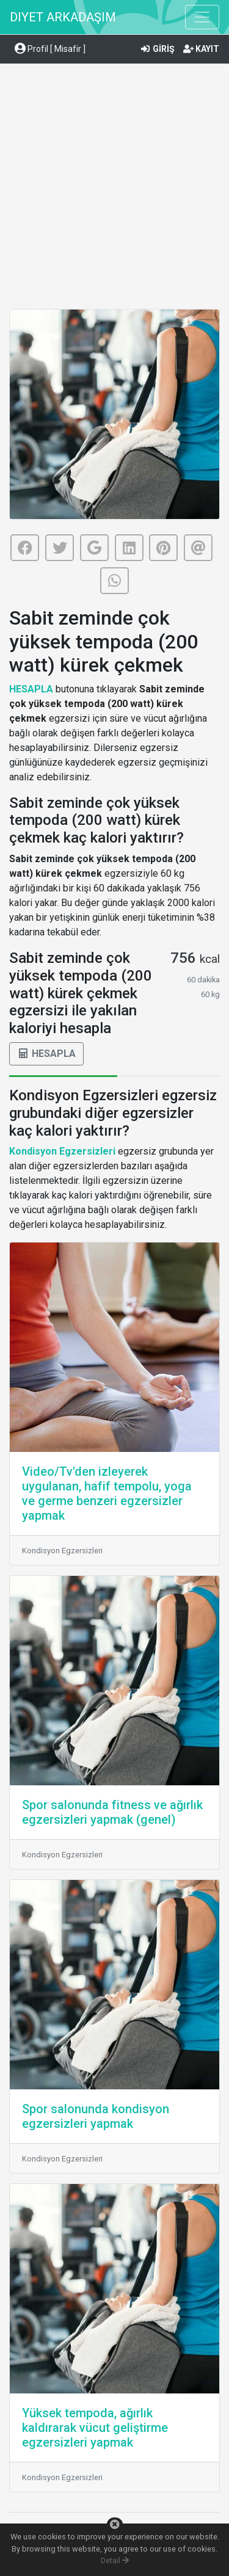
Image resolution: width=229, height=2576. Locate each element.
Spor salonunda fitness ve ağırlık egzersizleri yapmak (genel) (112, 1812)
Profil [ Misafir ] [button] (50, 49)
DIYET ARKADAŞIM (63, 17)
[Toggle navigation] (202, 17)
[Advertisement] (114, 188)
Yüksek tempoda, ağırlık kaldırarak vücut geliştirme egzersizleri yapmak (95, 2428)
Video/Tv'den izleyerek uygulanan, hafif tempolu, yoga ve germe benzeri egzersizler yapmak (107, 1493)
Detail (115, 2560)
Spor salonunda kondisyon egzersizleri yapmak (95, 2116)
